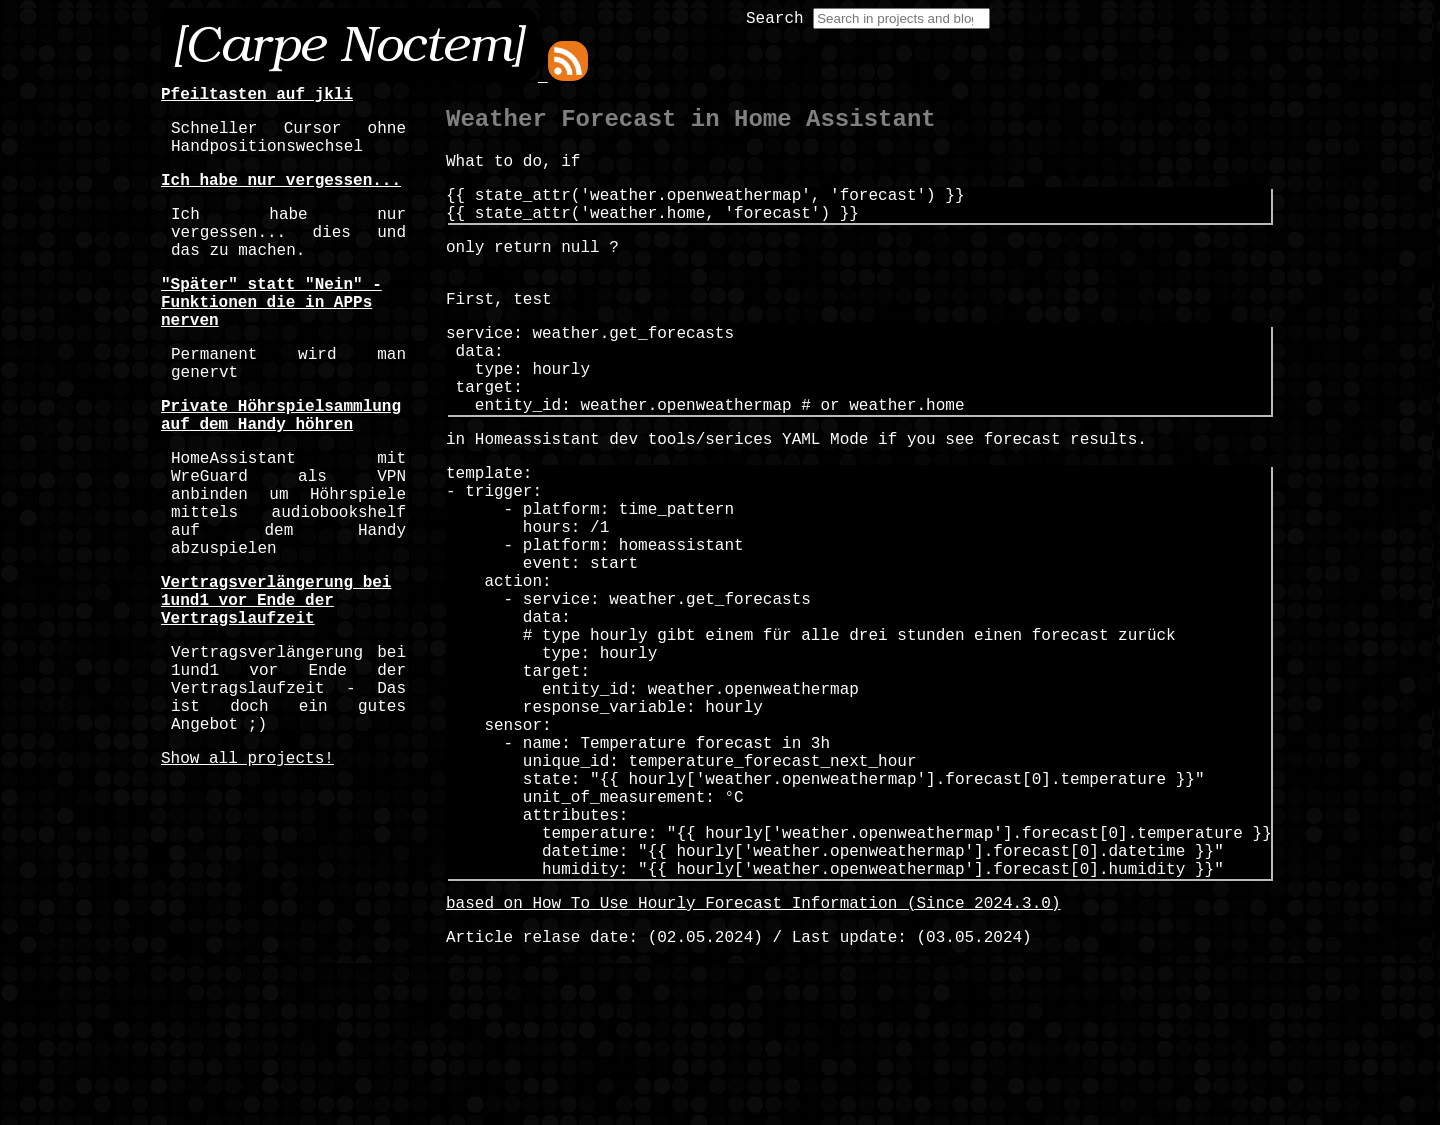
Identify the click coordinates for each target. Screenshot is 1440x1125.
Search (775, 19)
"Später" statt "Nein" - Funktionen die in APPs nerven (271, 337)
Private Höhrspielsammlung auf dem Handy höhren (281, 468)
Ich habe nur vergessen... (281, 195)
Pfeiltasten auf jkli (257, 97)
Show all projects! (247, 873)
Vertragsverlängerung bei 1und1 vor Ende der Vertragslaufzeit (276, 687)
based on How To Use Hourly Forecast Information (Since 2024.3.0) (753, 1052)
